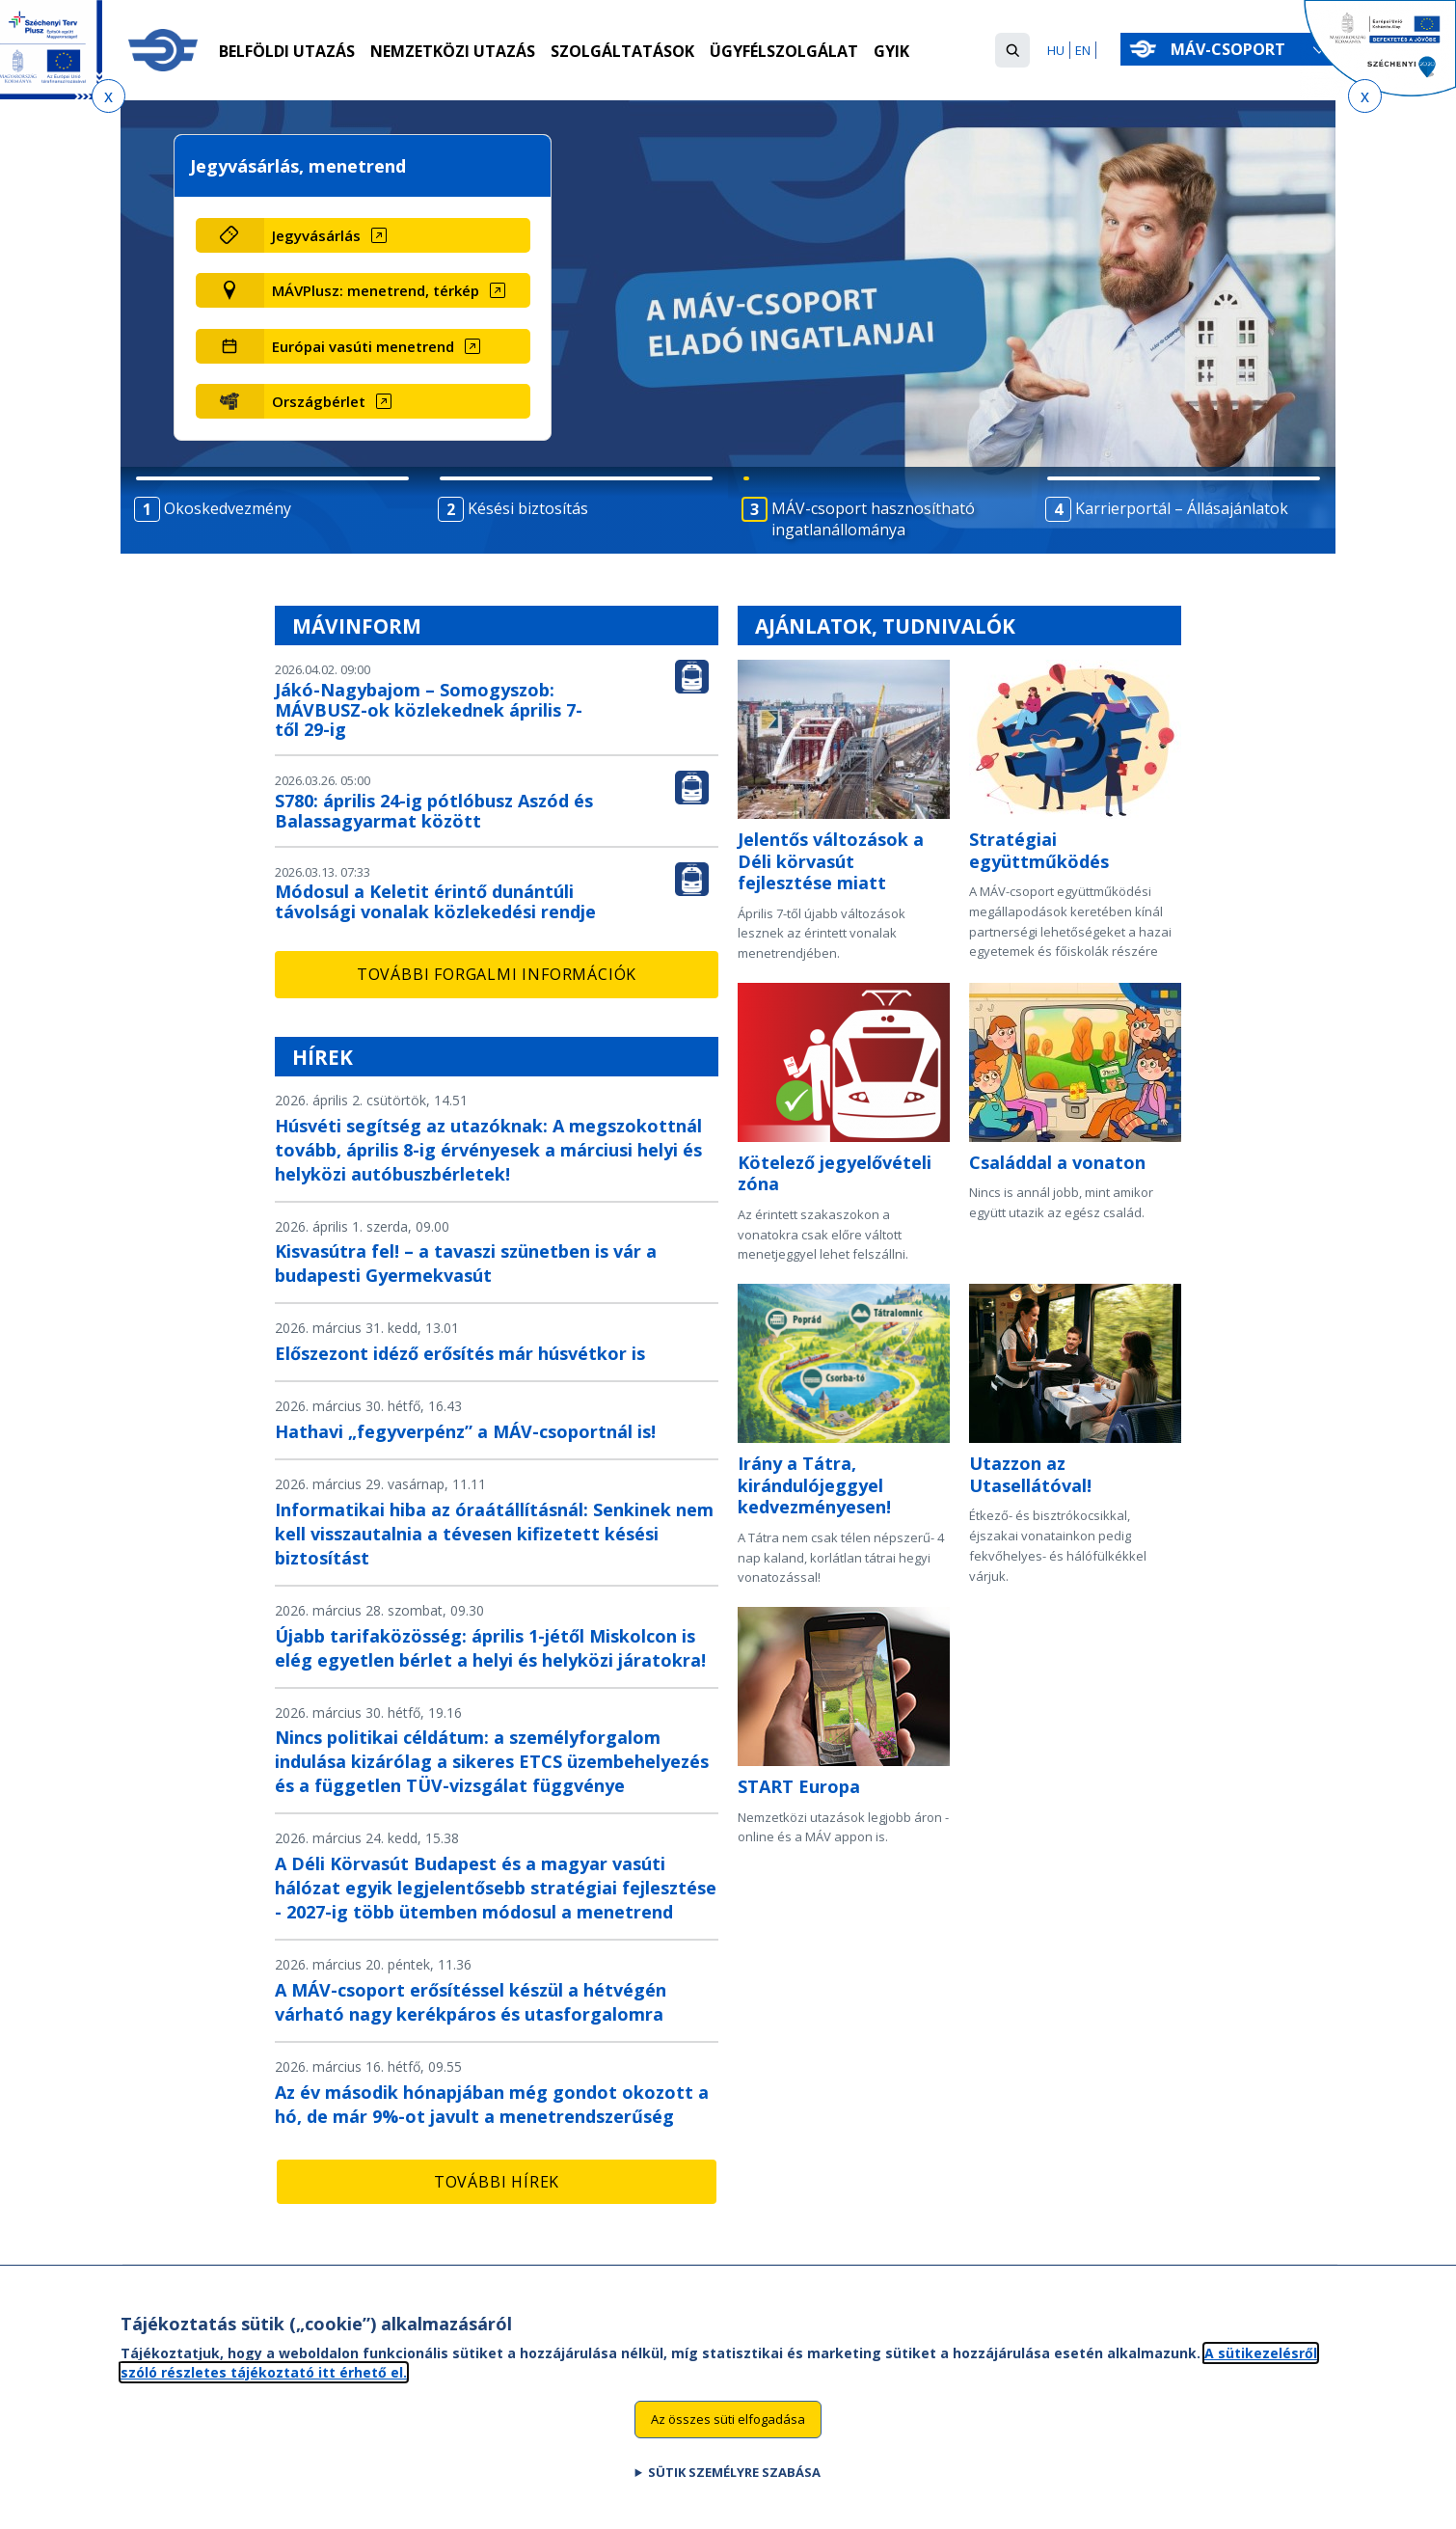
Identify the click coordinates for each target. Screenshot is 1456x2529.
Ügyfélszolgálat (784, 51)
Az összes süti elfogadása (728, 2427)
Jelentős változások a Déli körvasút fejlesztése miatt (831, 861)
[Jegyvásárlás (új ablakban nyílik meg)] (396, 235)
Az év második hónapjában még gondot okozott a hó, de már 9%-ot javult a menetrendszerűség (492, 2104)
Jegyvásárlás (316, 235)
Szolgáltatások (622, 51)
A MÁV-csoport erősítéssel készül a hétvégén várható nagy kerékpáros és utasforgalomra (470, 2002)
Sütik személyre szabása (734, 2480)
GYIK (891, 51)
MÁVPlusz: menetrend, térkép (375, 290)
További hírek (496, 2181)
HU (1056, 50)
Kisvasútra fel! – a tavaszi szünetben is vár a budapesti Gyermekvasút (466, 1263)
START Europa (799, 1786)
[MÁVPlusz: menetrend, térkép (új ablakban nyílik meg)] (396, 290)
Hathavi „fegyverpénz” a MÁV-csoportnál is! (465, 1431)
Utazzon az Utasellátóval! (1030, 1474)
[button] (1012, 50)
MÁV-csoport (1232, 49)
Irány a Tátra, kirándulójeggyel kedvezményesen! (814, 1485)
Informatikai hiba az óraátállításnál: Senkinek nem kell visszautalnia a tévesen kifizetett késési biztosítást (494, 1533)
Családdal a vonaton (1057, 1162)
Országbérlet (318, 401)
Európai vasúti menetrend (363, 346)
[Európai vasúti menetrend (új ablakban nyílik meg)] (396, 346)
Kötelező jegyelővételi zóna (834, 1173)
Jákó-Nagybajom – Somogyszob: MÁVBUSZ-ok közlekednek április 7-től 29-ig (428, 710)
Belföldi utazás (287, 51)
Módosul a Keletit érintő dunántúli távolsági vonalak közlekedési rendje (435, 901)
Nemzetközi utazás (452, 51)
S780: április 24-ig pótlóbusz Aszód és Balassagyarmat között (434, 810)
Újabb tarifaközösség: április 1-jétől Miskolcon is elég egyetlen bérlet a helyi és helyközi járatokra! (490, 1648)
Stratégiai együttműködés (1039, 850)
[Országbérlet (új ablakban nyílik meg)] (396, 401)
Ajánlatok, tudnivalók (885, 625)
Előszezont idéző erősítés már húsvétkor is (460, 1353)
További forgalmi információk (496, 974)
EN (1083, 50)
